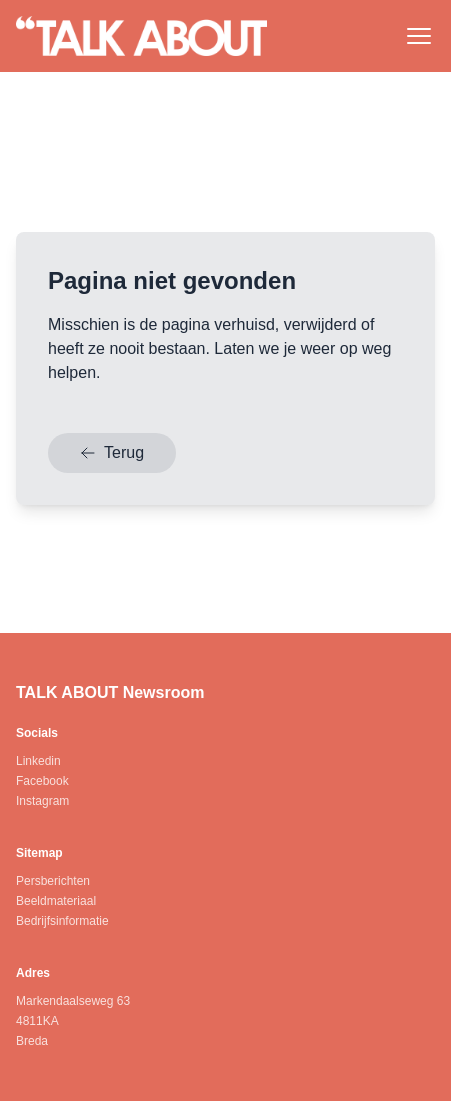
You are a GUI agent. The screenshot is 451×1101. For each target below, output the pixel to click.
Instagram (42, 801)
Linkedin (38, 761)
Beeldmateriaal (56, 901)
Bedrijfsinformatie (62, 921)
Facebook (42, 781)
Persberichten (53, 881)
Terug (112, 452)
